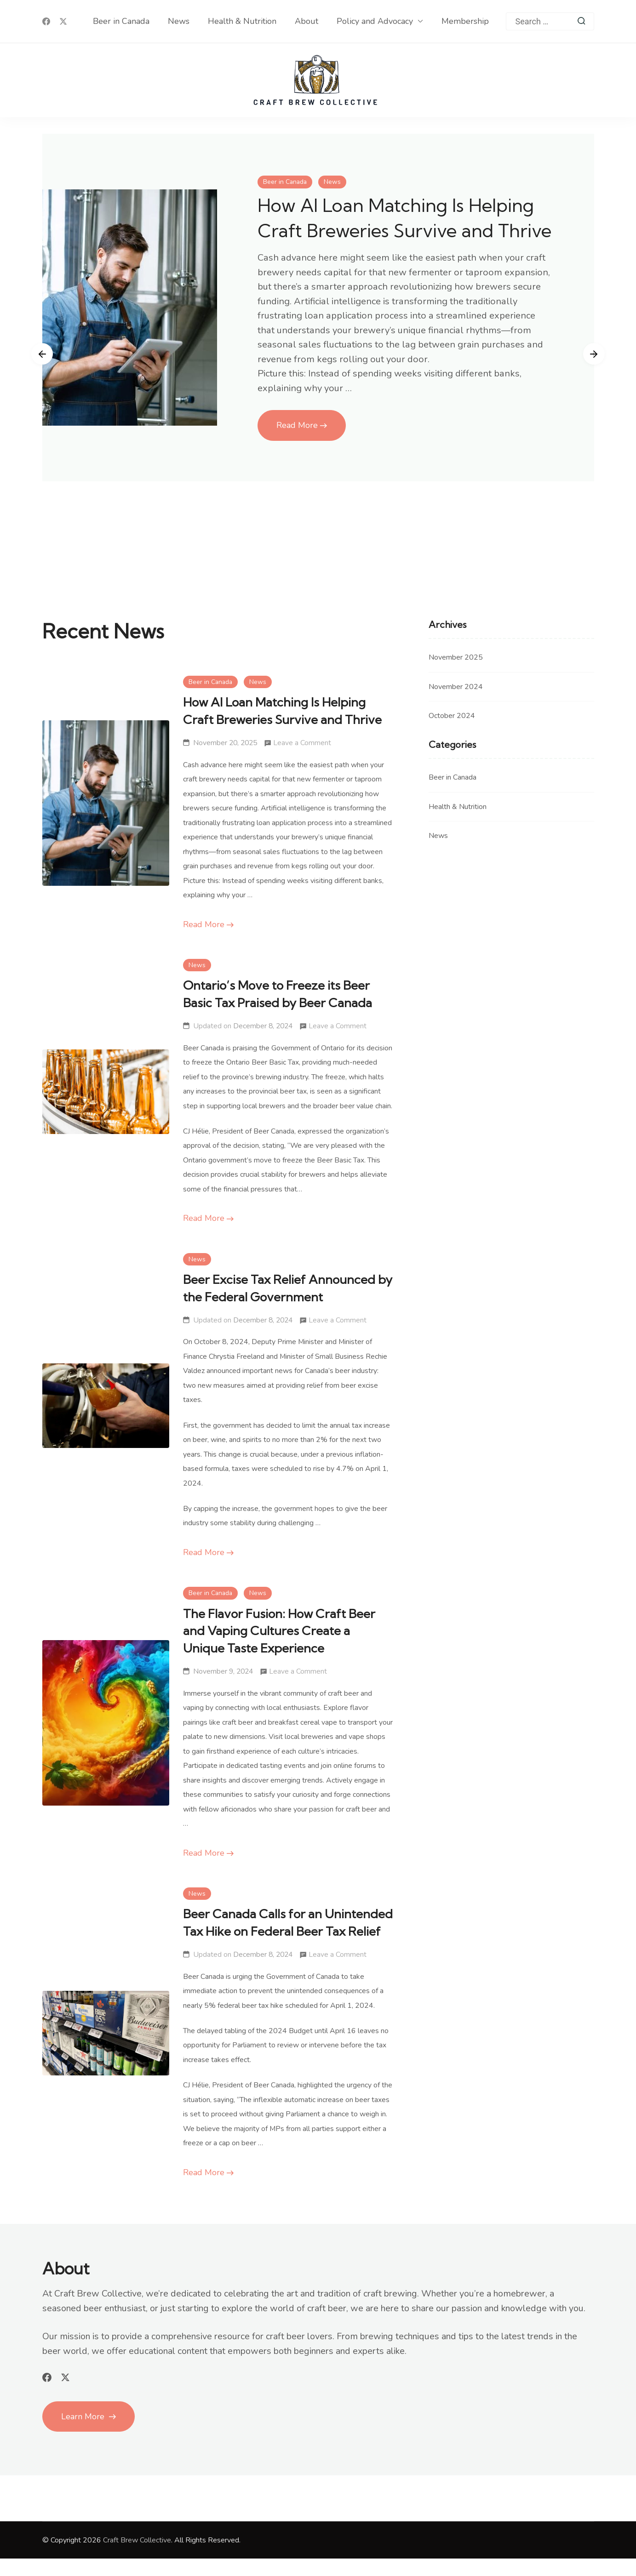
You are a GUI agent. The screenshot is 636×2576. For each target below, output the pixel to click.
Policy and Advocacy (375, 21)
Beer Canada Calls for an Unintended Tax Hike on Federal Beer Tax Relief (275, 1931)
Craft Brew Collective (137, 2558)
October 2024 (452, 716)
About (306, 21)
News (178, 21)
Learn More (84, 2433)
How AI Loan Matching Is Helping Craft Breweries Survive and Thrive (405, 230)
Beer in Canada (121, 21)
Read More (297, 450)
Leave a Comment (302, 743)
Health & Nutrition (242, 21)
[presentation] (40, 354)
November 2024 (456, 687)
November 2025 (456, 657)
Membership (465, 21)
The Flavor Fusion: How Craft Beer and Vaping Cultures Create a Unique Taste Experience (282, 1631)
